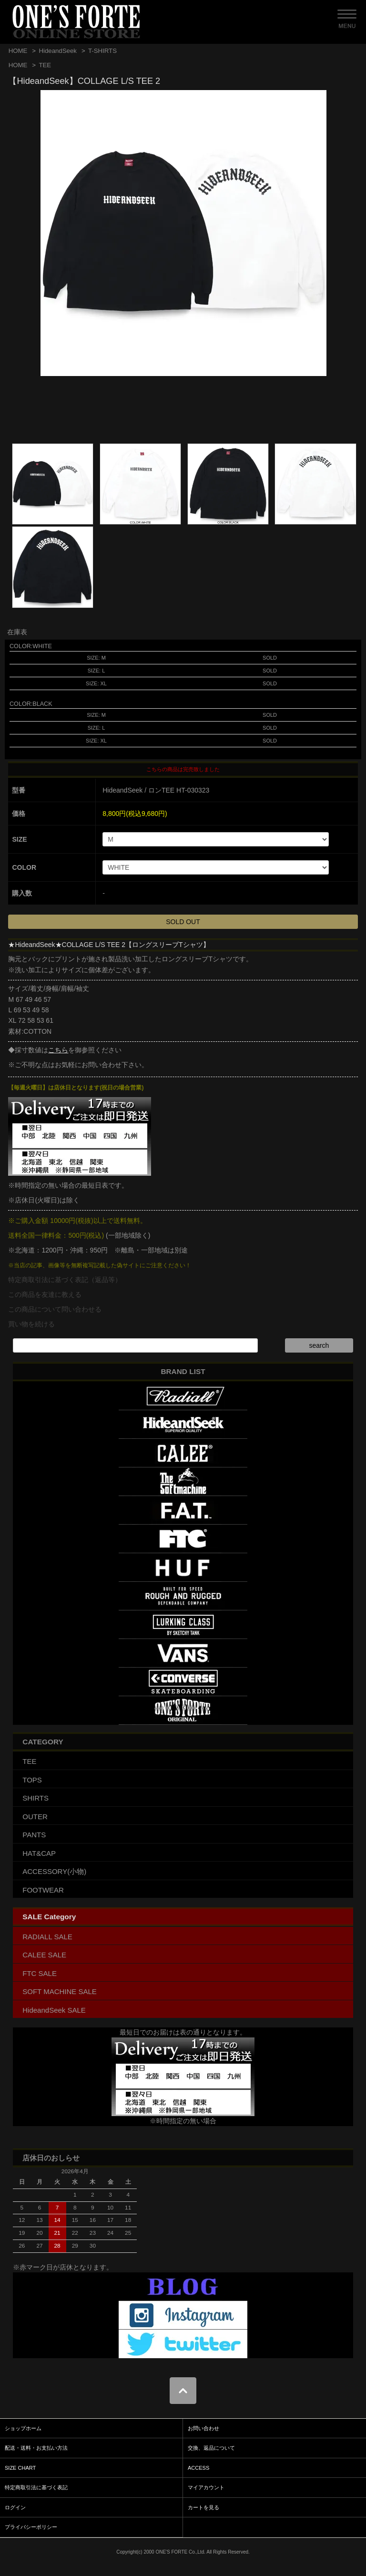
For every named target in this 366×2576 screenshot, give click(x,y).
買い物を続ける (31, 1324)
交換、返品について (211, 2448)
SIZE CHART (20, 2468)
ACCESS (198, 2468)
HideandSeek (57, 50)
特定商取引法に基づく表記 (36, 2487)
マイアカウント (206, 2487)
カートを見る (203, 2507)
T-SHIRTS (102, 50)
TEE (45, 65)
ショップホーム (23, 2428)
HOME (18, 50)
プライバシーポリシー (31, 2527)
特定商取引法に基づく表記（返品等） (65, 1279)
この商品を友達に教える (44, 1294)
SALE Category (49, 1917)
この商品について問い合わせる (55, 1309)
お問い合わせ (203, 2428)
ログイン (15, 2507)
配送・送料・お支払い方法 (36, 2448)
